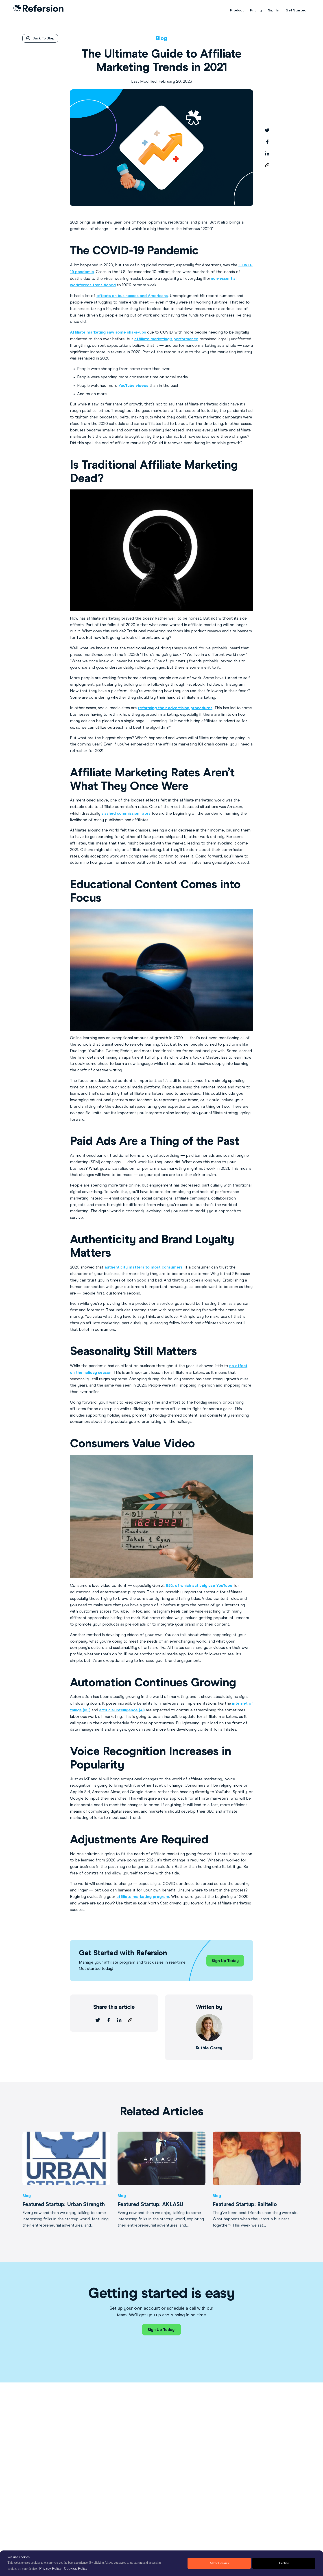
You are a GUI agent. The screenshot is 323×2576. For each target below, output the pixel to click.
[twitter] (267, 130)
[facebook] (267, 141)
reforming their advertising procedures (175, 707)
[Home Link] (38, 10)
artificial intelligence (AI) (122, 1710)
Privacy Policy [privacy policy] (50, 2568)
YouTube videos (133, 385)
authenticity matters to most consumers (144, 1267)
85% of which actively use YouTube (199, 1585)
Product (237, 10)
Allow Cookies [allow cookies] (219, 2563)
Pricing (256, 10)
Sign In (273, 10)
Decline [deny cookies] (284, 2563)
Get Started (296, 10)
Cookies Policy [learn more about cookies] (75, 2568)
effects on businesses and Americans (132, 295)
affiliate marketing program (142, 1896)
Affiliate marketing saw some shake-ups (108, 332)
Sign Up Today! (161, 2329)
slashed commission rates (126, 813)
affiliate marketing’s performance (166, 338)
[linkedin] (267, 153)
